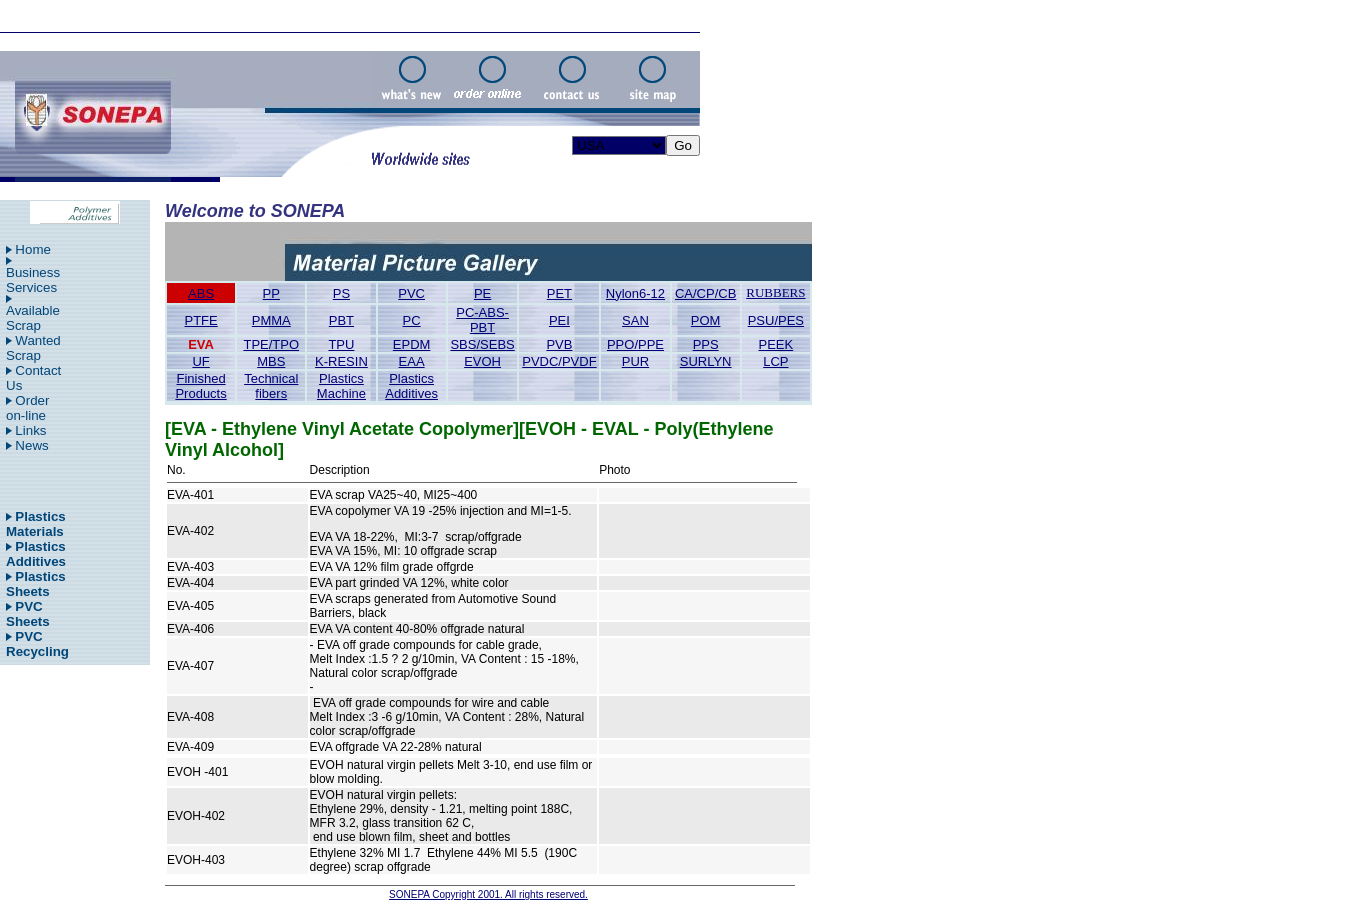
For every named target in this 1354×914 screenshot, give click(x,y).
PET (559, 293)
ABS (201, 293)
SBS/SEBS (482, 344)
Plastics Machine (341, 386)
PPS (706, 344)
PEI (559, 320)
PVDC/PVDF (559, 361)
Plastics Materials (36, 524)
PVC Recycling (37, 644)
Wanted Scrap (33, 348)
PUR (635, 361)
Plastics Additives (36, 554)
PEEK (776, 344)
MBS (271, 361)
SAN (635, 320)
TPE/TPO (271, 344)
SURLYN (706, 361)
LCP (775, 361)
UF (200, 361)
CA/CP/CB (705, 293)
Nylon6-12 (635, 293)
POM (706, 320)
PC (412, 320)
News (31, 445)
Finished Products (200, 386)
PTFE (200, 320)
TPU (341, 344)
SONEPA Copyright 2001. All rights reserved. (488, 894)
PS (341, 293)
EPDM (412, 344)
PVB (559, 344)
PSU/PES (776, 320)
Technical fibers (271, 386)
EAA (412, 361)
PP (271, 293)
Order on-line (27, 408)
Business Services (33, 280)
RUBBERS (775, 292)
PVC (411, 293)
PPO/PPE (635, 344)
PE (482, 293)
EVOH (482, 361)
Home (33, 249)
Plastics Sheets (36, 584)
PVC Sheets (28, 614)
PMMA (271, 320)
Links (30, 430)
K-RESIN (341, 361)
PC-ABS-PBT (482, 320)
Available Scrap (33, 318)
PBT (341, 320)
